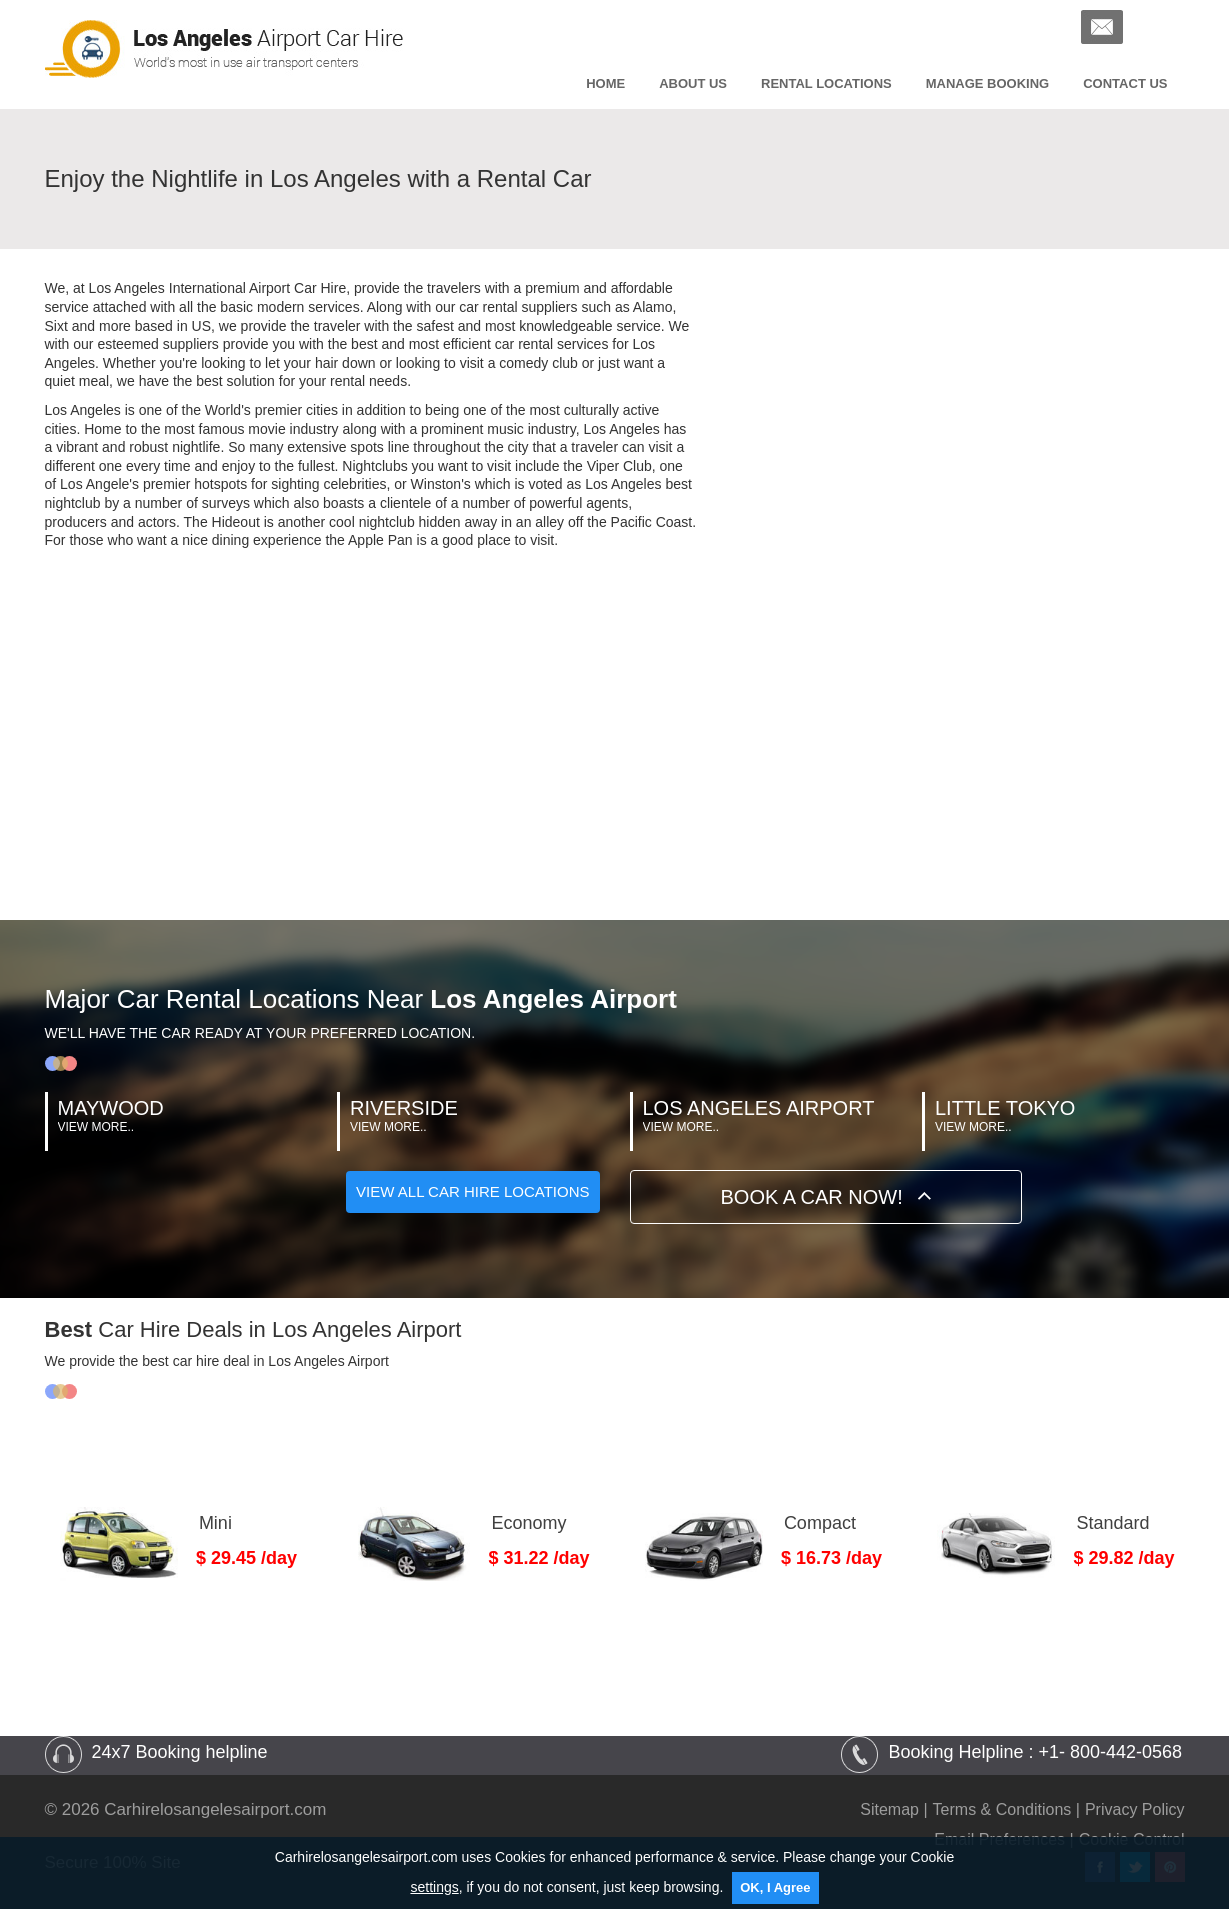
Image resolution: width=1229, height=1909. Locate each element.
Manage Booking (988, 83)
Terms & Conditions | (1006, 1809)
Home (605, 83)
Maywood (111, 1108)
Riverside (404, 1108)
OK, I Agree (775, 1887)
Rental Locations (826, 83)
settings (434, 1887)
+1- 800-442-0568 (1110, 1752)
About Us (693, 83)
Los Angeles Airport (759, 1108)
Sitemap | (893, 1809)
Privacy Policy (1135, 1809)
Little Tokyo (1005, 1108)
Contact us (1125, 83)
